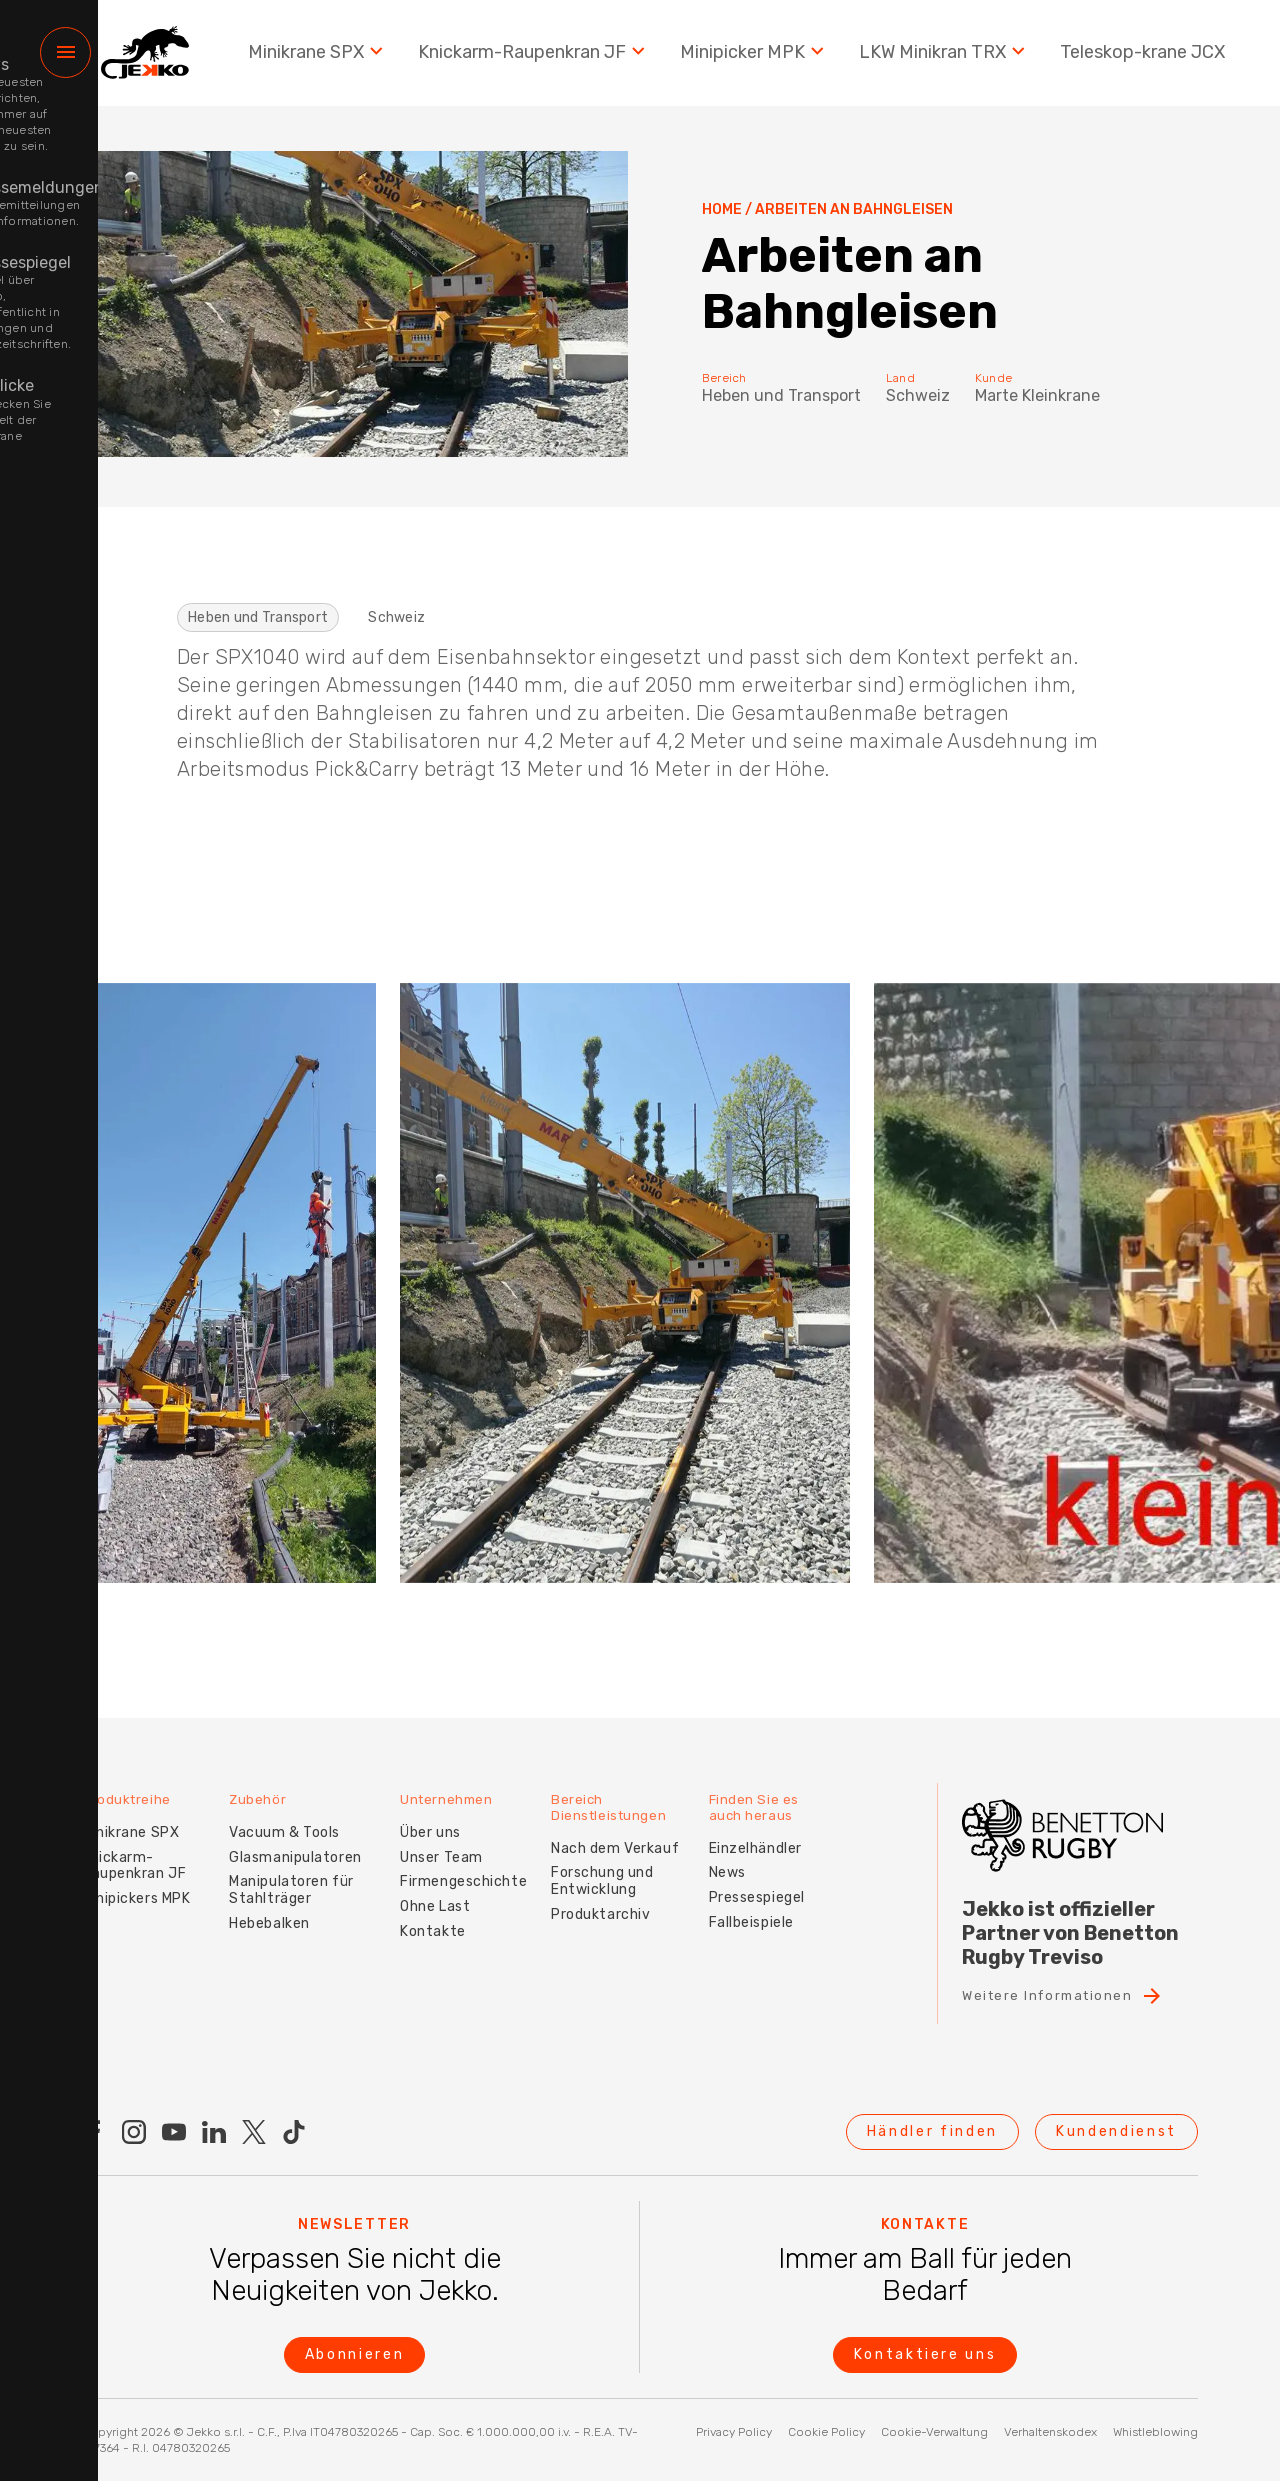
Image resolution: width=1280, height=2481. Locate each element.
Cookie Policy (826, 2432)
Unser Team (451, 1837)
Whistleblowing (1155, 2432)
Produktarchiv (610, 1893)
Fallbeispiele (765, 1901)
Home (722, 210)
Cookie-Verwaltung (934, 2432)
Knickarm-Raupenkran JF (534, 59)
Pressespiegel (771, 1876)
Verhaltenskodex (1050, 2432)
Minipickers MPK (136, 1878)
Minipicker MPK (754, 59)
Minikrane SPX (318, 59)
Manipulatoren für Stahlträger (296, 1871)
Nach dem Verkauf (625, 1826)
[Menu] (65, 60)
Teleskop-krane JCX (1142, 59)
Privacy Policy (734, 2432)
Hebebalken (274, 1903)
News (741, 1851)
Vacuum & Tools (289, 1812)
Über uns (440, 1812)
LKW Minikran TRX (944, 59)
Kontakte (442, 1911)
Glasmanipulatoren (300, 1837)
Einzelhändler (769, 1826)
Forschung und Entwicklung (612, 1860)
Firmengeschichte (473, 1862)
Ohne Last (445, 1886)
